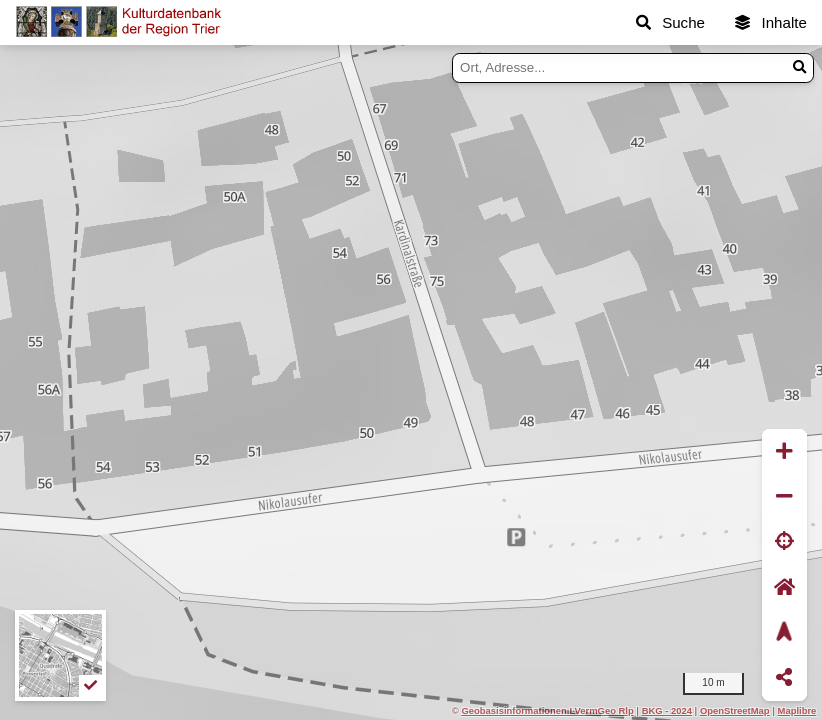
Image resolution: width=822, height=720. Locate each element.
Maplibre (797, 710)
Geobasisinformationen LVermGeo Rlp (547, 710)
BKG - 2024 (667, 710)
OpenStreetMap (735, 710)
